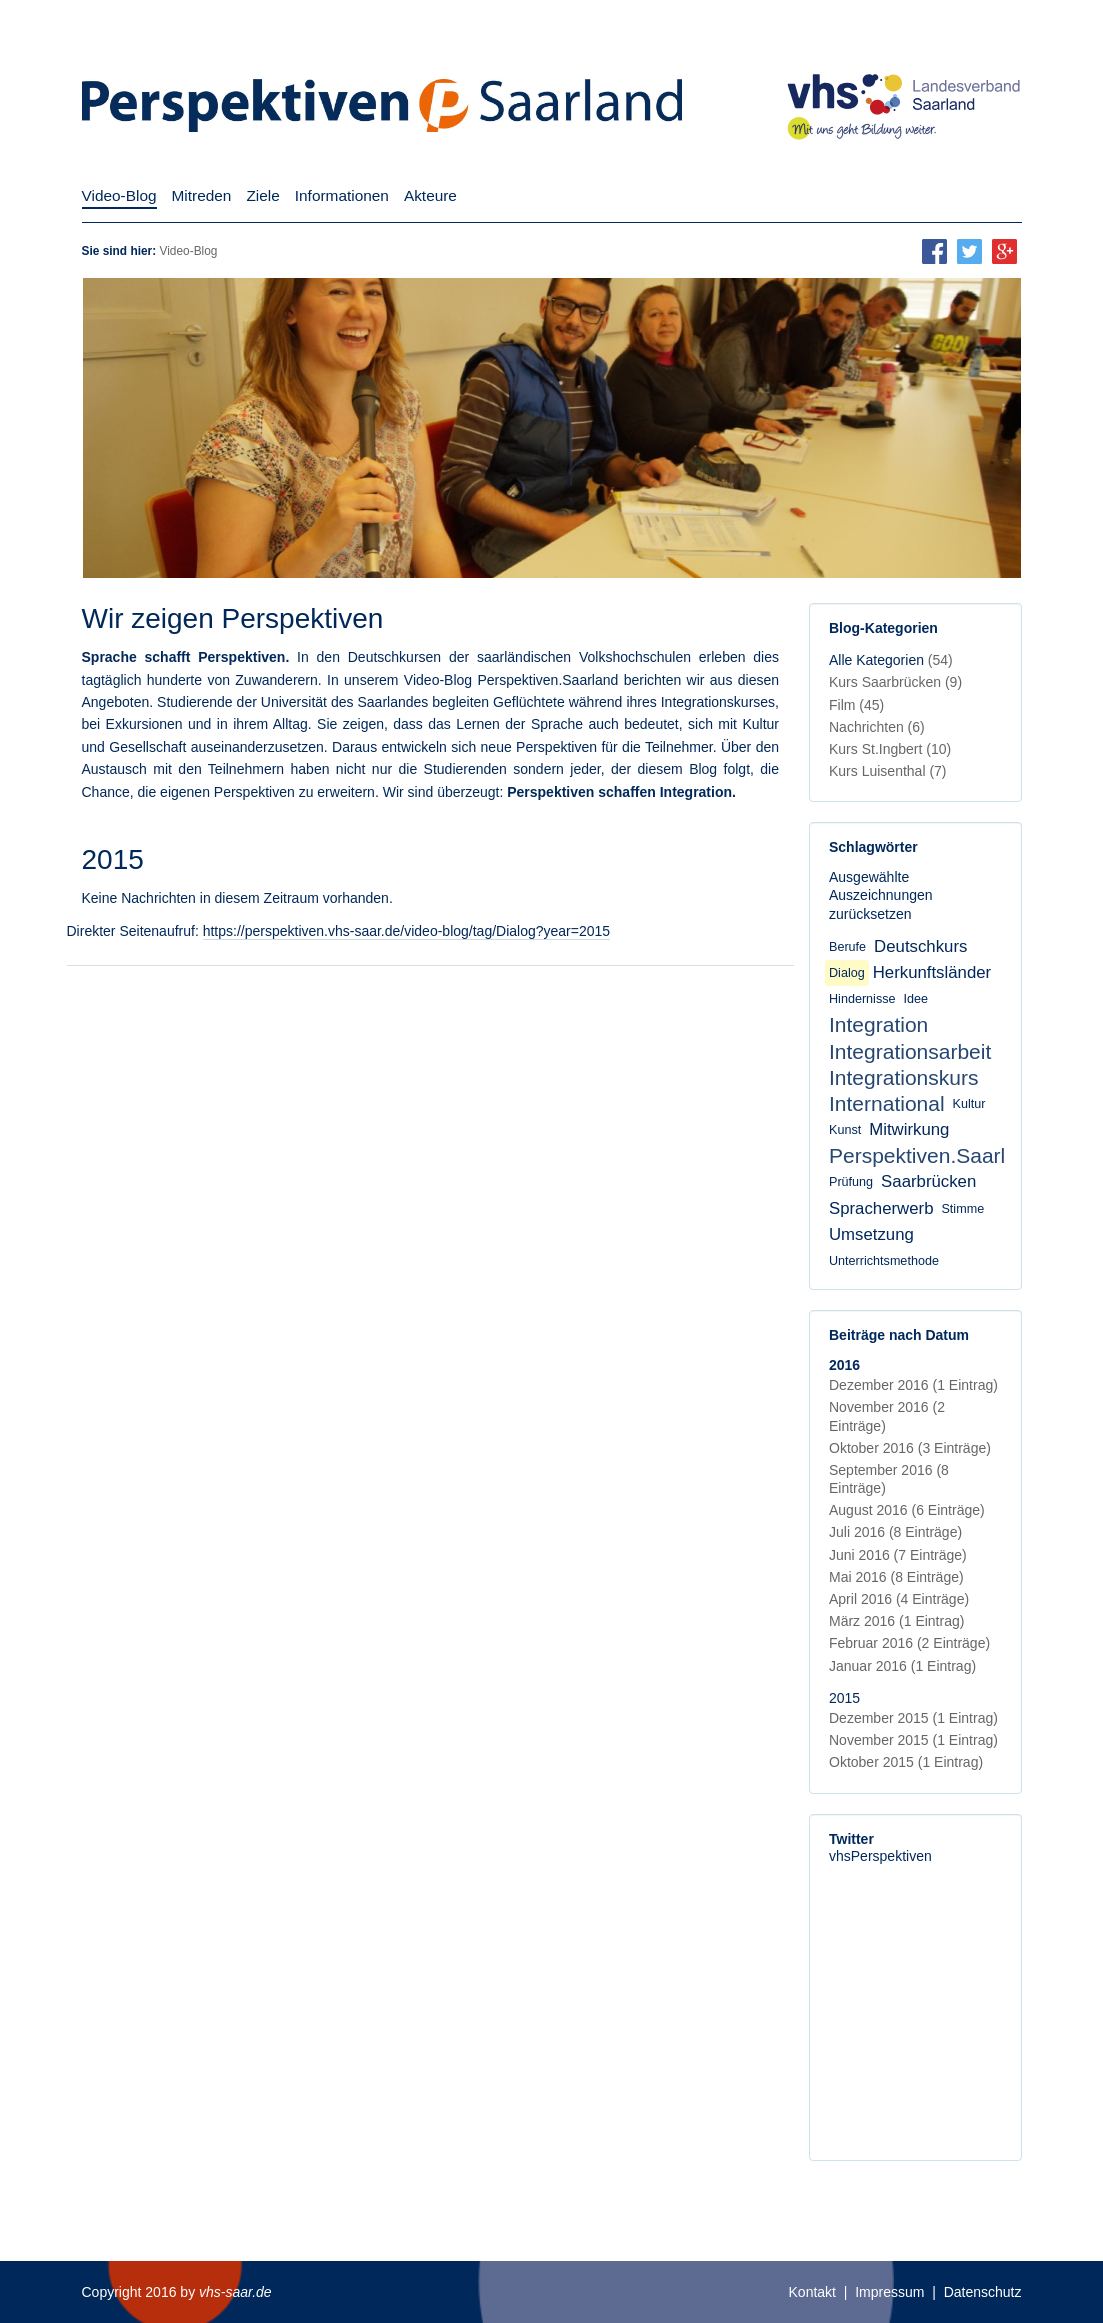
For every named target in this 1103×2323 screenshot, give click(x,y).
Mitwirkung (909, 1129)
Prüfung (851, 1182)
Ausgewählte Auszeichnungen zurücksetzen (881, 895)
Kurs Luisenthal (888, 771)
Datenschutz (983, 2292)
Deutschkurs (920, 946)
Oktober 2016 (910, 1448)
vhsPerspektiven (880, 1856)
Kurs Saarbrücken (895, 682)
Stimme (962, 1209)
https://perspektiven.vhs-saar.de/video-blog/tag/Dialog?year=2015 (406, 931)
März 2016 (896, 1621)
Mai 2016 (896, 1577)
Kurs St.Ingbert (890, 749)
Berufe (847, 947)
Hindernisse (862, 999)
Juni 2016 (898, 1555)
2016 (844, 1365)
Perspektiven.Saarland (934, 1155)
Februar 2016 (909, 1643)
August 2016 (907, 1510)
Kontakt (812, 2292)
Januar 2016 (902, 1666)
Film (856, 705)
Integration (878, 1024)
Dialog (847, 973)
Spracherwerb (881, 1208)
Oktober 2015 (906, 1762)
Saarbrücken (928, 1181)
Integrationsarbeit (910, 1051)
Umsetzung (871, 1234)
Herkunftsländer (932, 972)
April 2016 (899, 1599)
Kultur (969, 1104)
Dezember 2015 (913, 1718)
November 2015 (913, 1740)
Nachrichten (877, 727)
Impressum (889, 2292)
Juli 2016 (895, 1532)
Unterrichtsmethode (884, 1261)
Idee (916, 999)
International (887, 1103)
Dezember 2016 (913, 1385)
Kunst (845, 1130)
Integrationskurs (903, 1077)
